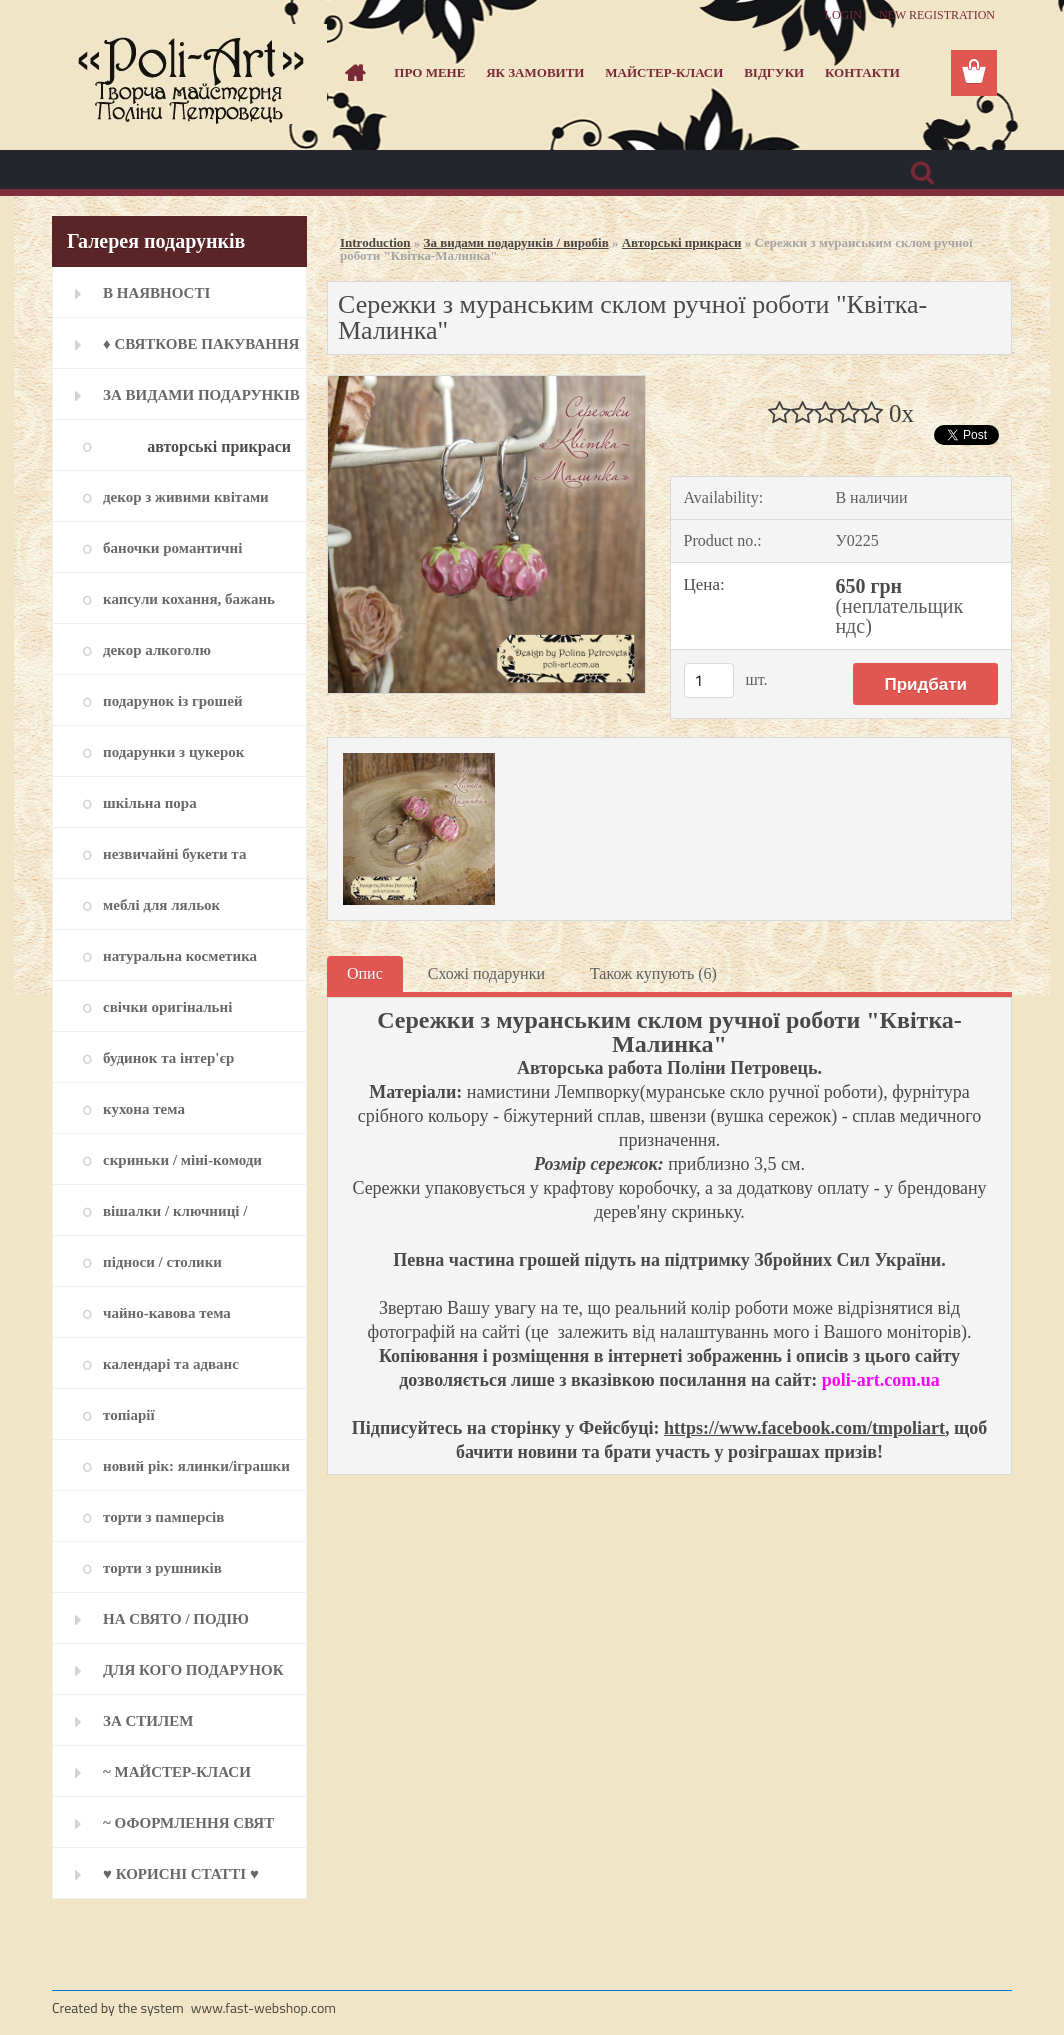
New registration (937, 15)
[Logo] (189, 74)
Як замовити (535, 72)
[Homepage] (352, 73)
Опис (365, 973)
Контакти (862, 72)
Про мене (429, 72)
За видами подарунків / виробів (516, 242)
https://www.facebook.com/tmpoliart (804, 1428)
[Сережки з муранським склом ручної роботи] (486, 383)
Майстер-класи (664, 72)
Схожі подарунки (486, 973)
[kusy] (709, 680)
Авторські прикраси (682, 242)
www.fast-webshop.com (263, 2007)
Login (843, 15)
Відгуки (774, 72)
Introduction (375, 242)
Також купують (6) (653, 973)
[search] (922, 173)
